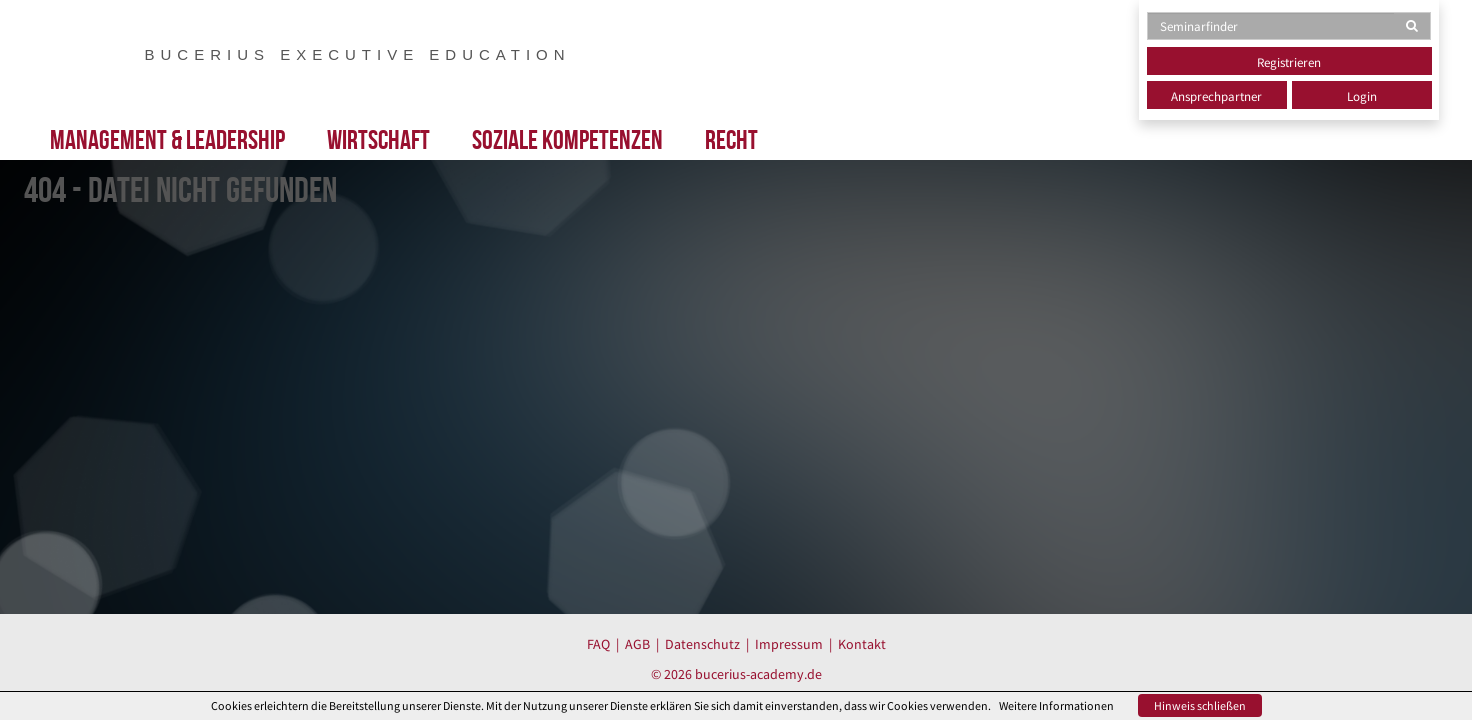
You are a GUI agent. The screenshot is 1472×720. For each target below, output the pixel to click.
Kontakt (862, 644)
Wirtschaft (378, 139)
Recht (731, 139)
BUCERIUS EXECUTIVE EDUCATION (358, 54)
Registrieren (1289, 62)
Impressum (789, 644)
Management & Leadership (167, 139)
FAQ (598, 644)
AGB (637, 644)
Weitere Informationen (1056, 705)
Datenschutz (702, 644)
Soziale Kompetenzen (567, 139)
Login (1362, 96)
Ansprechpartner (1216, 96)
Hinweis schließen (1200, 705)
